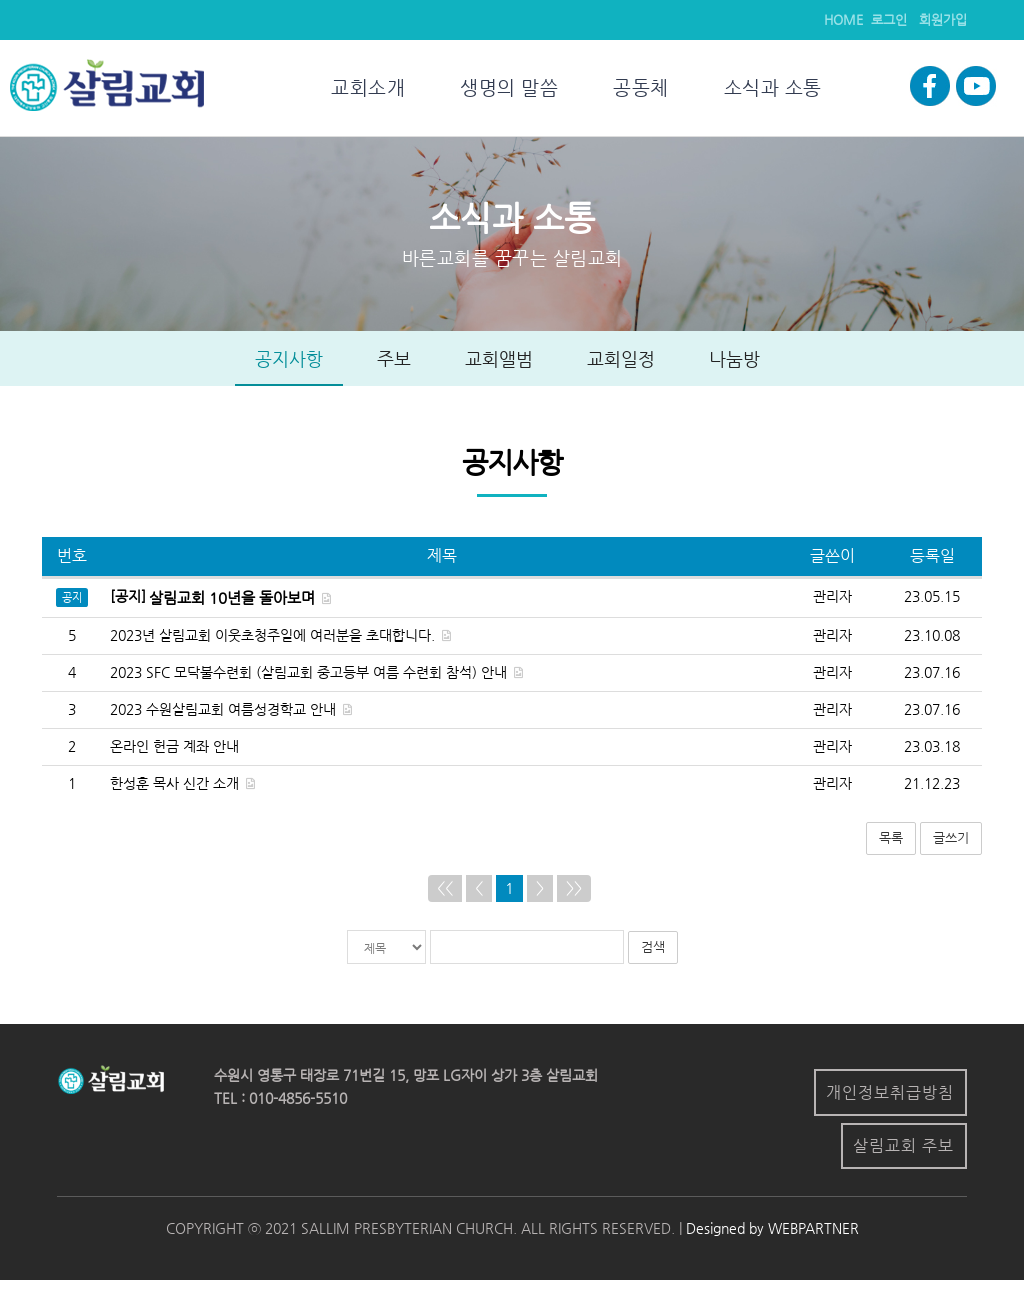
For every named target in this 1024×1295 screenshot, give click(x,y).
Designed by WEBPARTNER (770, 1243)
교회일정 (621, 367)
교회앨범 (499, 367)
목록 (891, 855)
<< (445, 905)
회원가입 (943, 19)
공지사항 (289, 367)
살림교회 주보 (899, 1164)
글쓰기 (951, 855)
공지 (72, 617)
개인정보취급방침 (886, 1112)
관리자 (832, 653)
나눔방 (734, 367)
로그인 (889, 19)
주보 (394, 367)
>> (574, 905)
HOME (843, 19)
